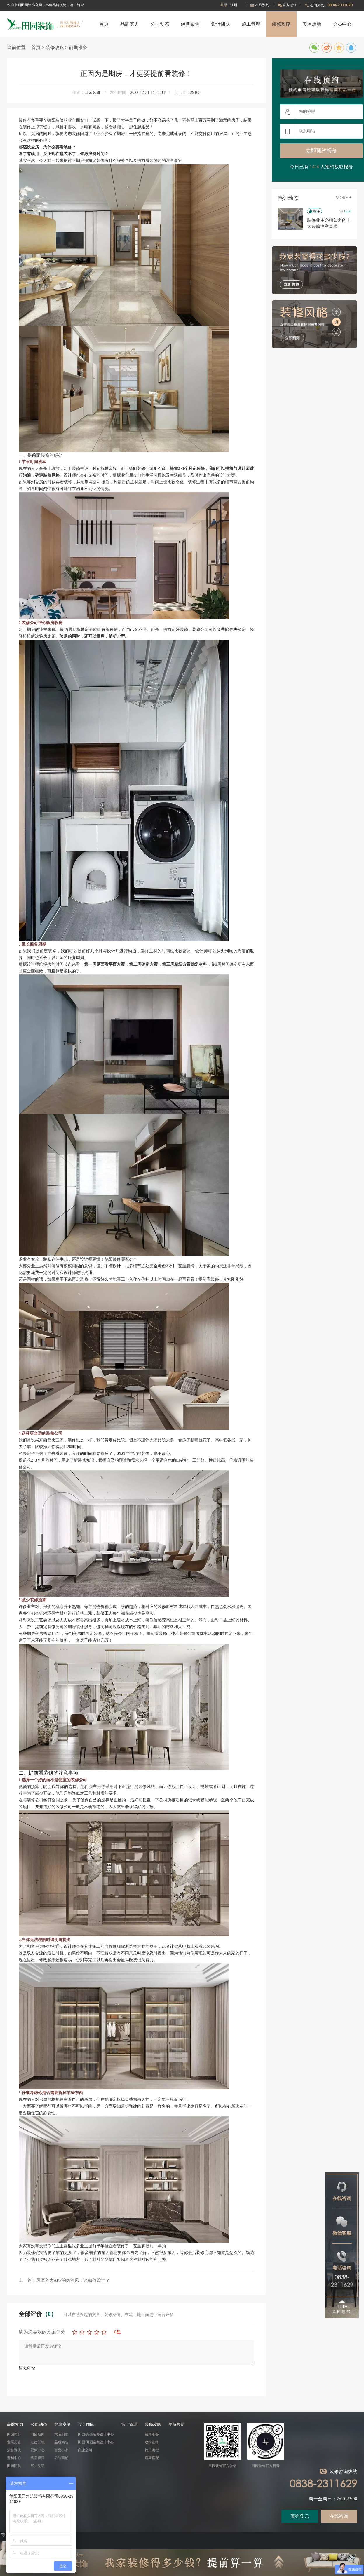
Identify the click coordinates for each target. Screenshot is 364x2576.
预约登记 (299, 2516)
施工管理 (251, 24)
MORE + (343, 198)
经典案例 (190, 24)
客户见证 (38, 2466)
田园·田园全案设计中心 (96, 2442)
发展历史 (14, 2442)
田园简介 (14, 2434)
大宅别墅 (61, 2434)
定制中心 (14, 2458)
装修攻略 (281, 24)
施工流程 (152, 2450)
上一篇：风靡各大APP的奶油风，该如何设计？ (64, 2280)
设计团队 (220, 24)
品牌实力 (129, 24)
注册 (233, 5)
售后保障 (38, 2458)
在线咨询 (339, 2516)
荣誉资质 (14, 2450)
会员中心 (342, 24)
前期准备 (78, 47)
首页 (104, 24)
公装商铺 (61, 2458)
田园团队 (14, 2466)
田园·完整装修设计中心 (96, 2434)
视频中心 (38, 2450)
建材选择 (152, 2442)
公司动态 (160, 24)
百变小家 (61, 2450)
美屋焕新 (311, 24)
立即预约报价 (321, 151)
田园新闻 (38, 2434)
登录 (223, 5)
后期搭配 (152, 2458)
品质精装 (61, 2442)
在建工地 (38, 2442)
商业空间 (85, 2450)
